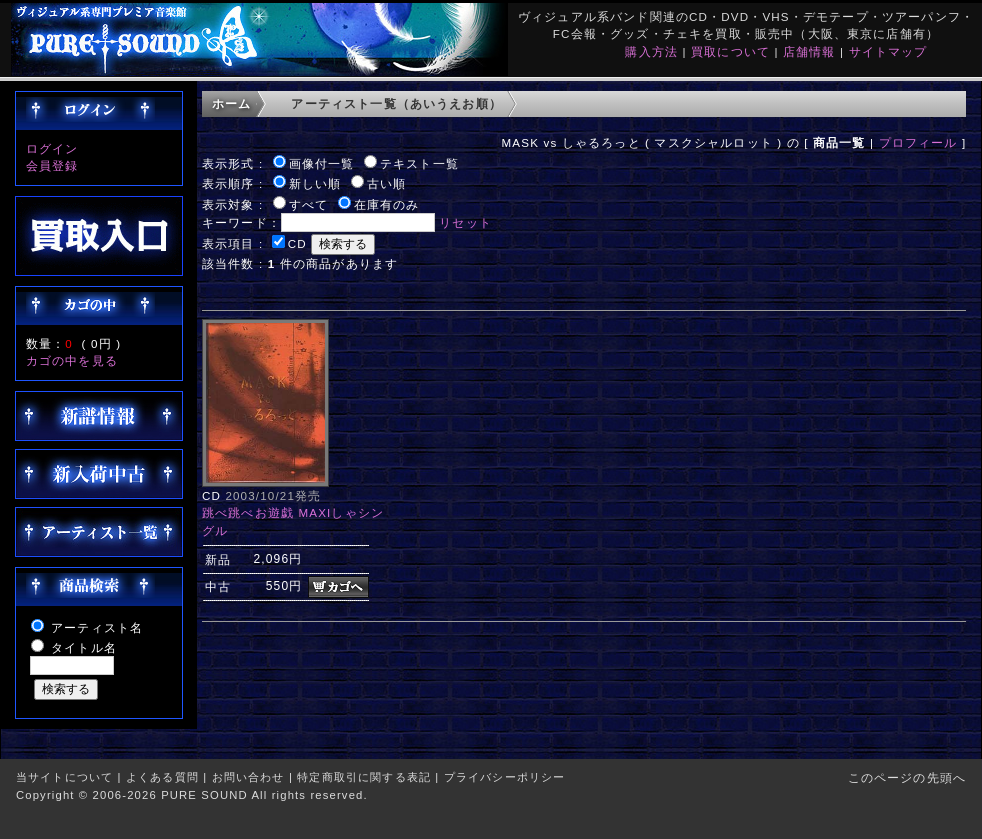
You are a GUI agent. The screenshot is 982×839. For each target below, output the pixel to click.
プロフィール (918, 142)
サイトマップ (888, 51)
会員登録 (52, 165)
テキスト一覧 (419, 163)
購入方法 (651, 51)
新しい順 (315, 183)
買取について (730, 51)
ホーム (231, 103)
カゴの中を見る (72, 360)
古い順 (386, 183)
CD (297, 243)
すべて (308, 204)
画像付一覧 (322, 163)
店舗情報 (809, 51)
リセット (465, 222)
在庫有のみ (387, 204)
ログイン (52, 148)
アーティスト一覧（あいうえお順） (396, 103)
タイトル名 (84, 647)
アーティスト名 (97, 627)
